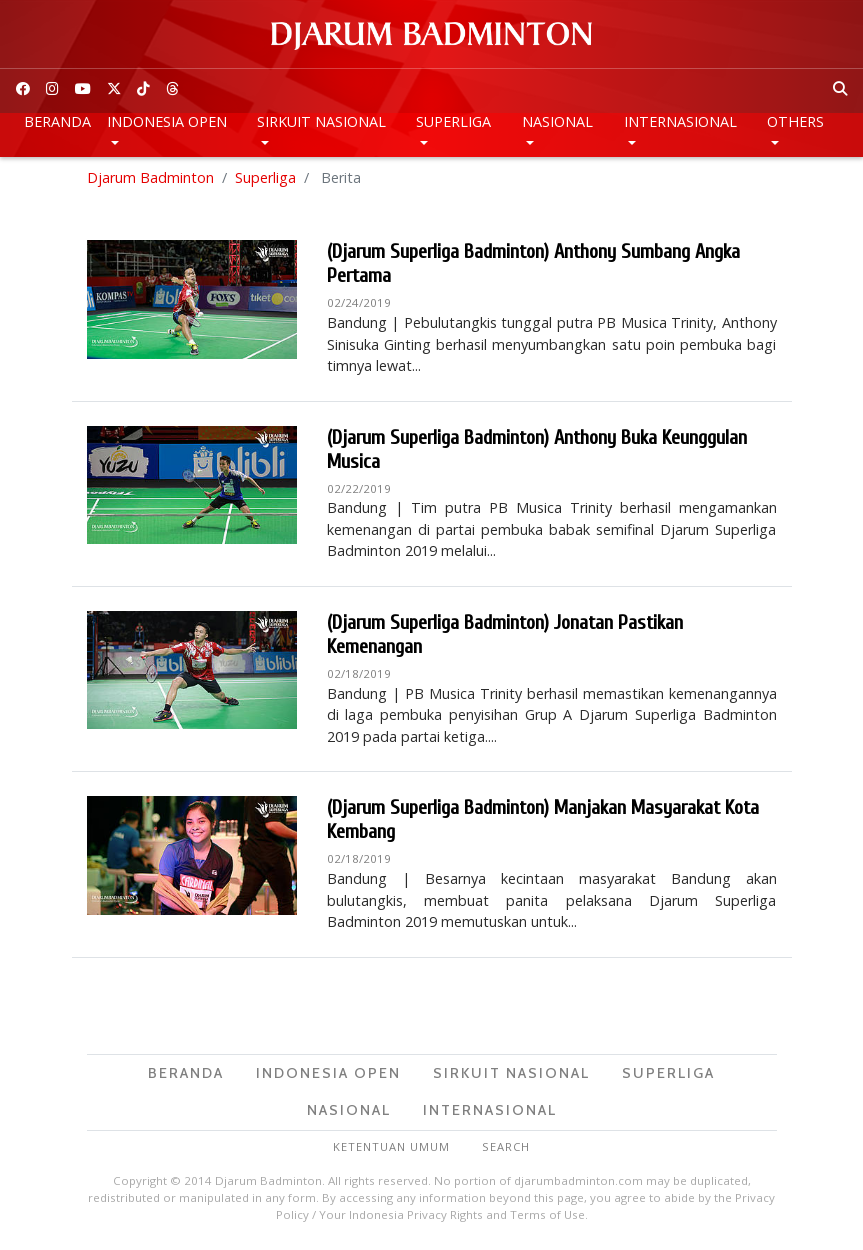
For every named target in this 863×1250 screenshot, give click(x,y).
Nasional (557, 121)
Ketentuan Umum (391, 1148)
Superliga (453, 121)
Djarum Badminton (150, 179)
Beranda (57, 121)
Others (795, 121)
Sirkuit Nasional (321, 121)
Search (506, 1148)
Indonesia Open (167, 121)
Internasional (680, 121)
